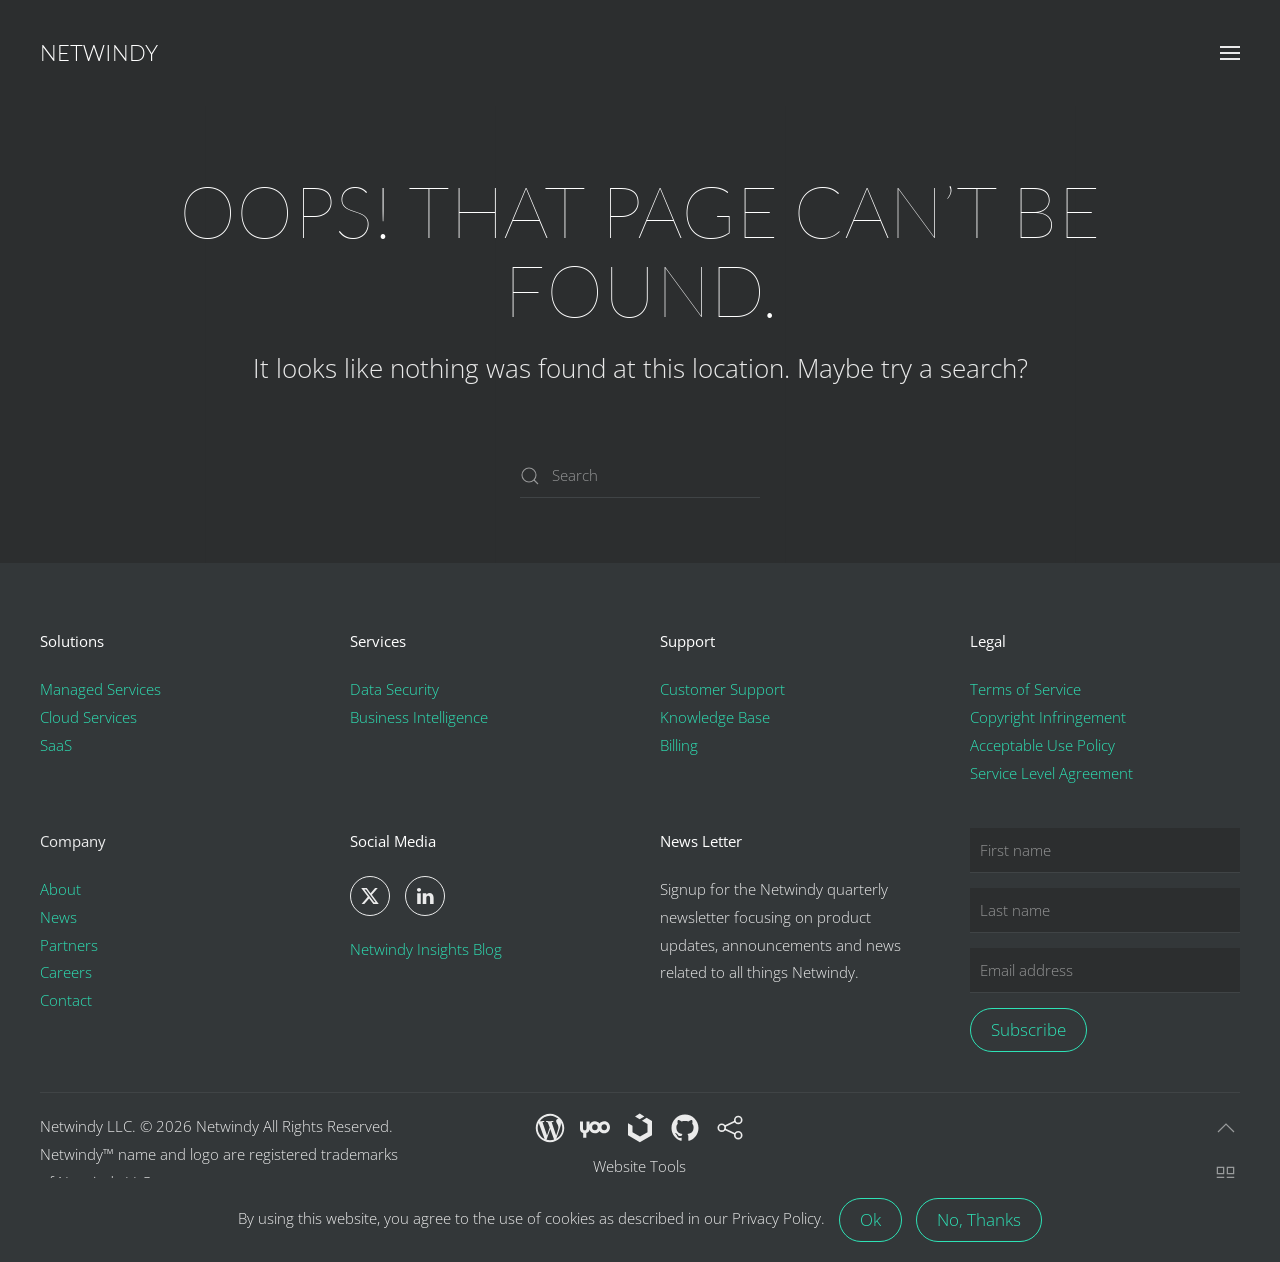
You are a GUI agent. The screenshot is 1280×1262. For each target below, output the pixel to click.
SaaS (56, 746)
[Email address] (1105, 970)
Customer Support (722, 690)
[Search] (640, 475)
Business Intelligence (419, 718)
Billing (679, 746)
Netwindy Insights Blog (426, 949)
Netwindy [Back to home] (99, 52)
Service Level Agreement (1051, 773)
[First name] (1105, 850)
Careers (66, 973)
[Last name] (1105, 910)
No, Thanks (979, 1219)
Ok (870, 1219)
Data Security (394, 690)
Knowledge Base (715, 718)
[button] (1230, 53)
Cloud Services (88, 718)
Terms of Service (1025, 690)
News (58, 917)
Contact (66, 1001)
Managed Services (100, 690)
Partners (69, 945)
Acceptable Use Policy (1042, 746)
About (60, 889)
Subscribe (1028, 1029)
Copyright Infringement (1048, 718)
